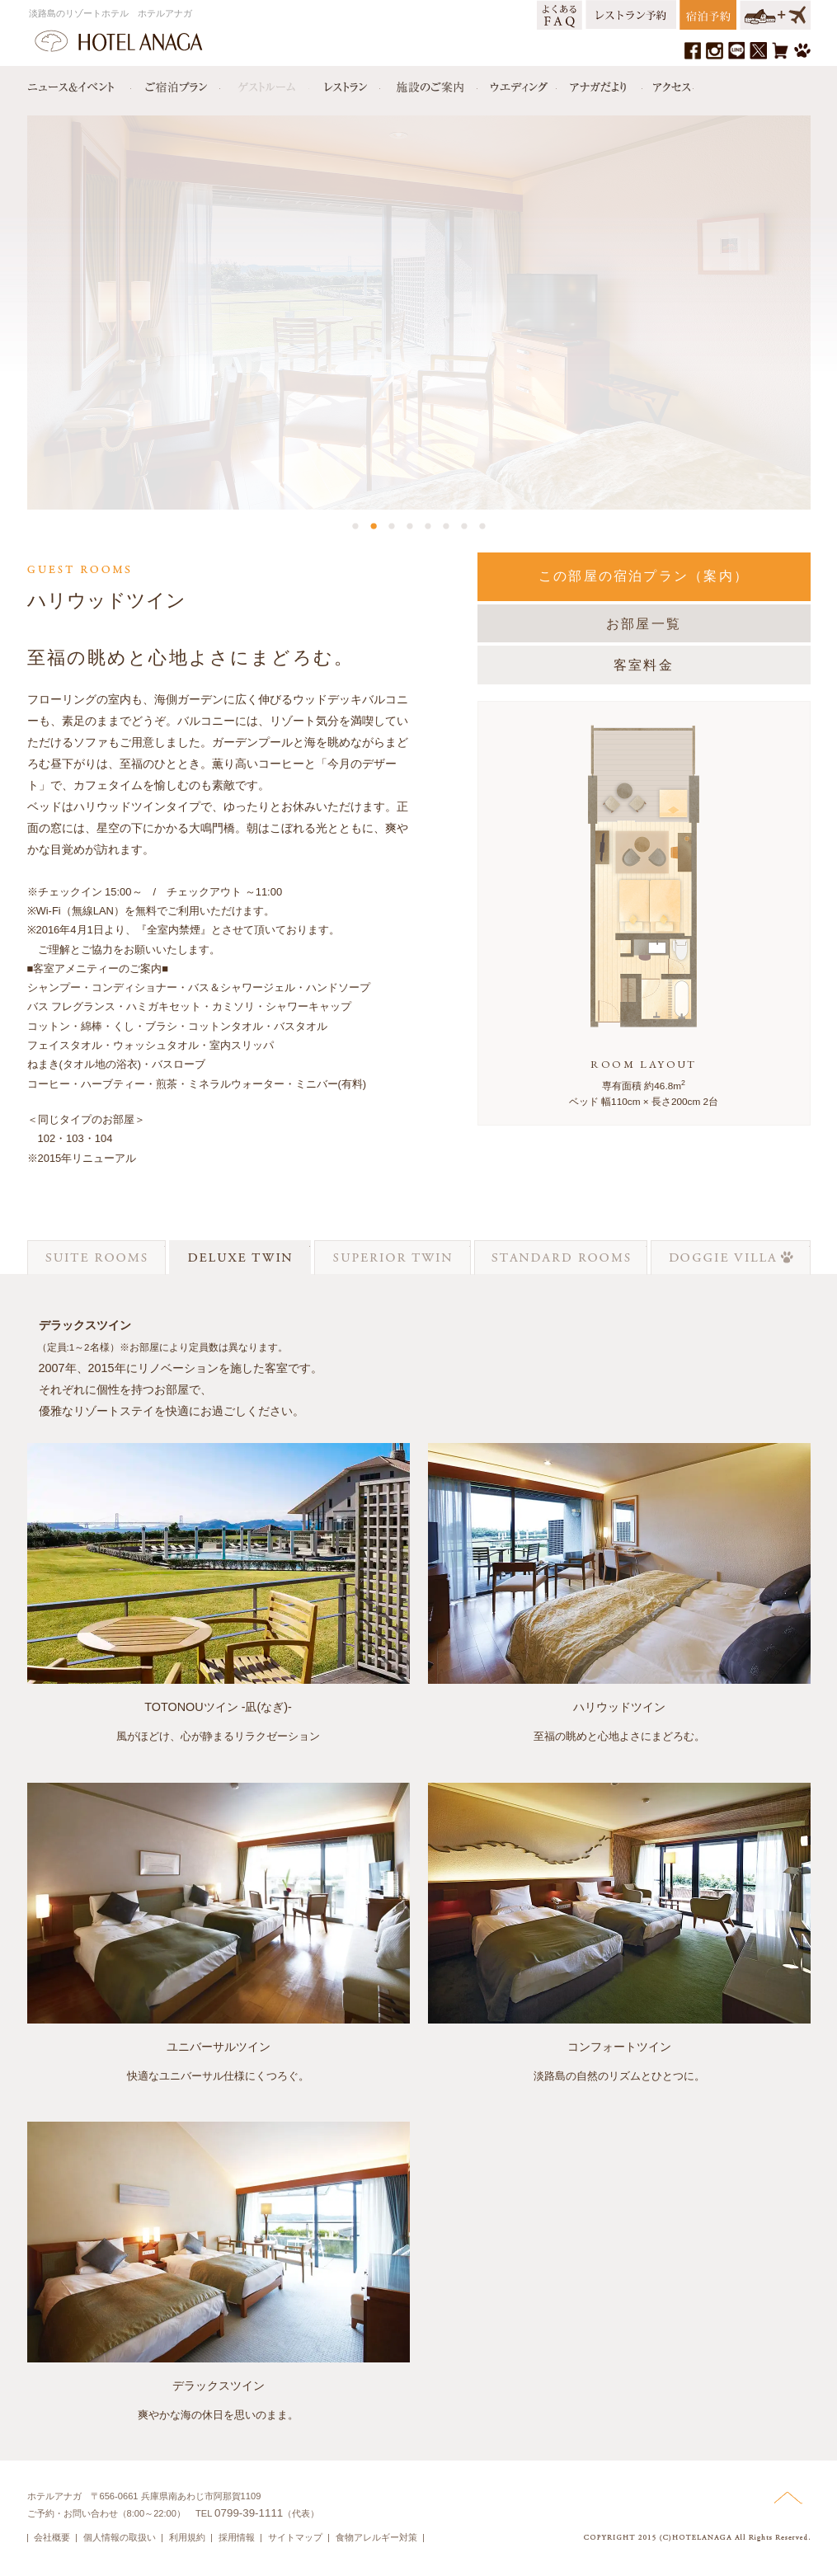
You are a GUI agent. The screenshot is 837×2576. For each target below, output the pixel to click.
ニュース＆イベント (79, 83)
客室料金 (644, 665)
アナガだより (599, 83)
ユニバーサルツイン (218, 2046)
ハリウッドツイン (619, 1706)
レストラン (344, 83)
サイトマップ (295, 2537)
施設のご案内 (428, 83)
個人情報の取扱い (119, 2537)
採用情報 (237, 2537)
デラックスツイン (218, 2385)
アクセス (668, 83)
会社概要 (52, 2537)
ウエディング (517, 83)
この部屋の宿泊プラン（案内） (643, 576)
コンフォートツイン (619, 2046)
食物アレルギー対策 (376, 2537)
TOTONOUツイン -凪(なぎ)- (218, 1706)
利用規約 (187, 2537)
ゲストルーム (264, 83)
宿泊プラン (175, 83)
